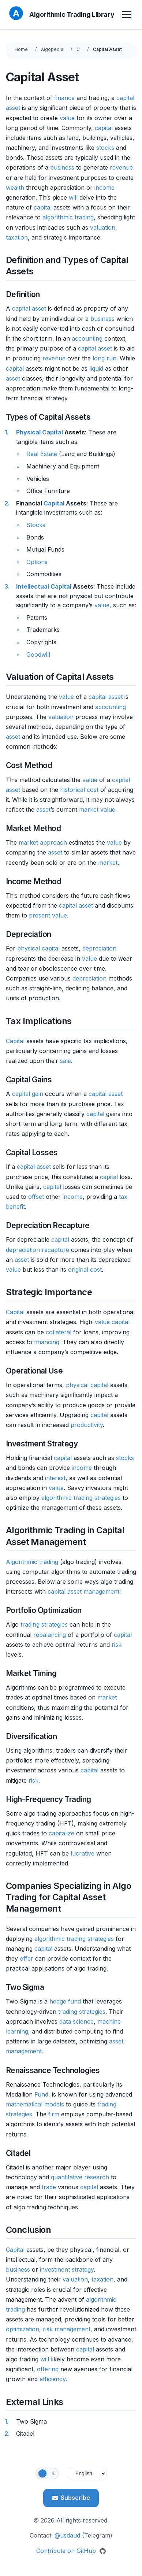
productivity (87, 1424)
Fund (41, 2094)
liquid (96, 368)
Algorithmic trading (32, 1561)
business (62, 167)
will (73, 197)
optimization (22, 2329)
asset (13, 107)
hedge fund (65, 2001)
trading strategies (44, 1624)
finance (64, 97)
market (107, 862)
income (104, 187)
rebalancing (49, 1634)
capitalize (61, 1833)
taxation (17, 237)
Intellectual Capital (43, 586)
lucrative (82, 1853)
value (67, 118)
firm (53, 2114)
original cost (85, 1269)
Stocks (35, 525)
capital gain (27, 1093)
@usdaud (67, 2535)
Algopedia (52, 49)
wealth (15, 187)
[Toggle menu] (127, 14)
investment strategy (67, 2269)
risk (117, 1644)
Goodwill (38, 654)
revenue (121, 167)
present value (48, 915)
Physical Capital (39, 432)
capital (125, 97)
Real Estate (41, 453)
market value (97, 809)
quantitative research (80, 2177)
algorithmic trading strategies (81, 1497)
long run (104, 358)
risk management (66, 2329)
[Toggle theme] (47, 2473)
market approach (43, 842)
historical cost (79, 789)
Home (21, 49)
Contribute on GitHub (70, 2550)
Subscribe (71, 2497)
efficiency (53, 2379)
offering (48, 2369)
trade (49, 2187)
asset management (93, 1591)
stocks (105, 147)
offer (26, 1958)
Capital (54, 503)
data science (76, 2021)
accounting (87, 338)
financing (46, 1342)
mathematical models (35, 2104)
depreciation (99, 948)
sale (65, 1060)
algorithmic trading (68, 217)
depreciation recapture (37, 1249)
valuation (102, 227)
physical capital (38, 948)
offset (36, 1196)
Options (37, 562)
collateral (58, 1332)
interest (55, 1478)
